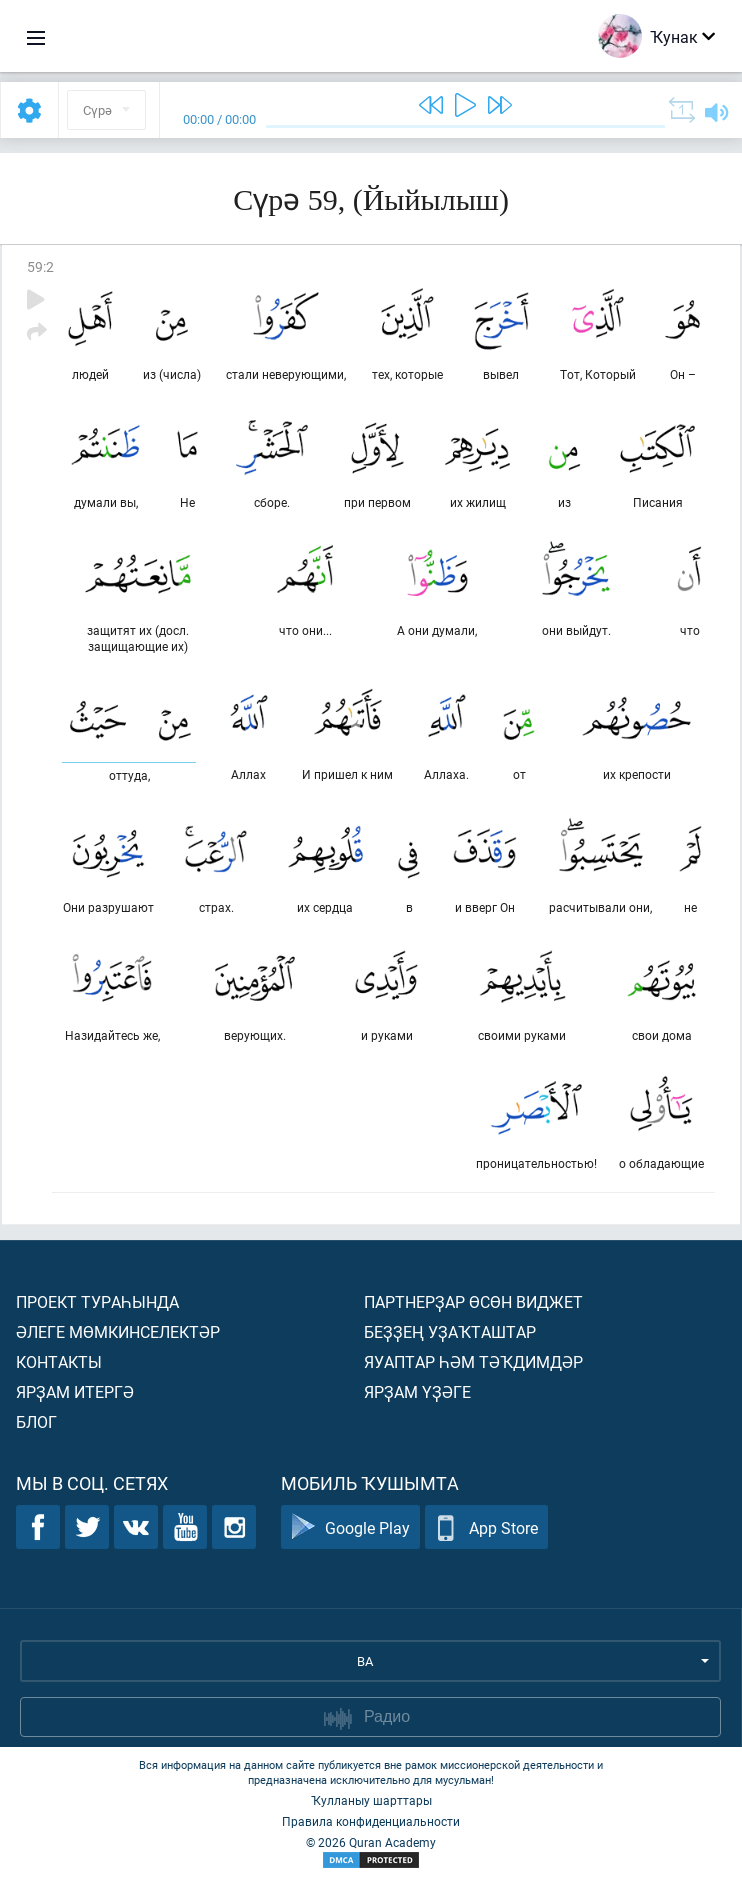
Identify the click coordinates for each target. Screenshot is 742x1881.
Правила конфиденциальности (371, 1821)
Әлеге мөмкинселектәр (118, 1331)
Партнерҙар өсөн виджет (473, 1301)
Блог (36, 1421)
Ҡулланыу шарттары (371, 1800)
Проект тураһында (97, 1301)
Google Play (350, 1527)
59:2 (40, 266)
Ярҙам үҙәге (417, 1391)
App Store (486, 1527)
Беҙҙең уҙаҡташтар (450, 1331)
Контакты (59, 1361)
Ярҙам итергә (75, 1391)
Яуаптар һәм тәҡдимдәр (473, 1361)
